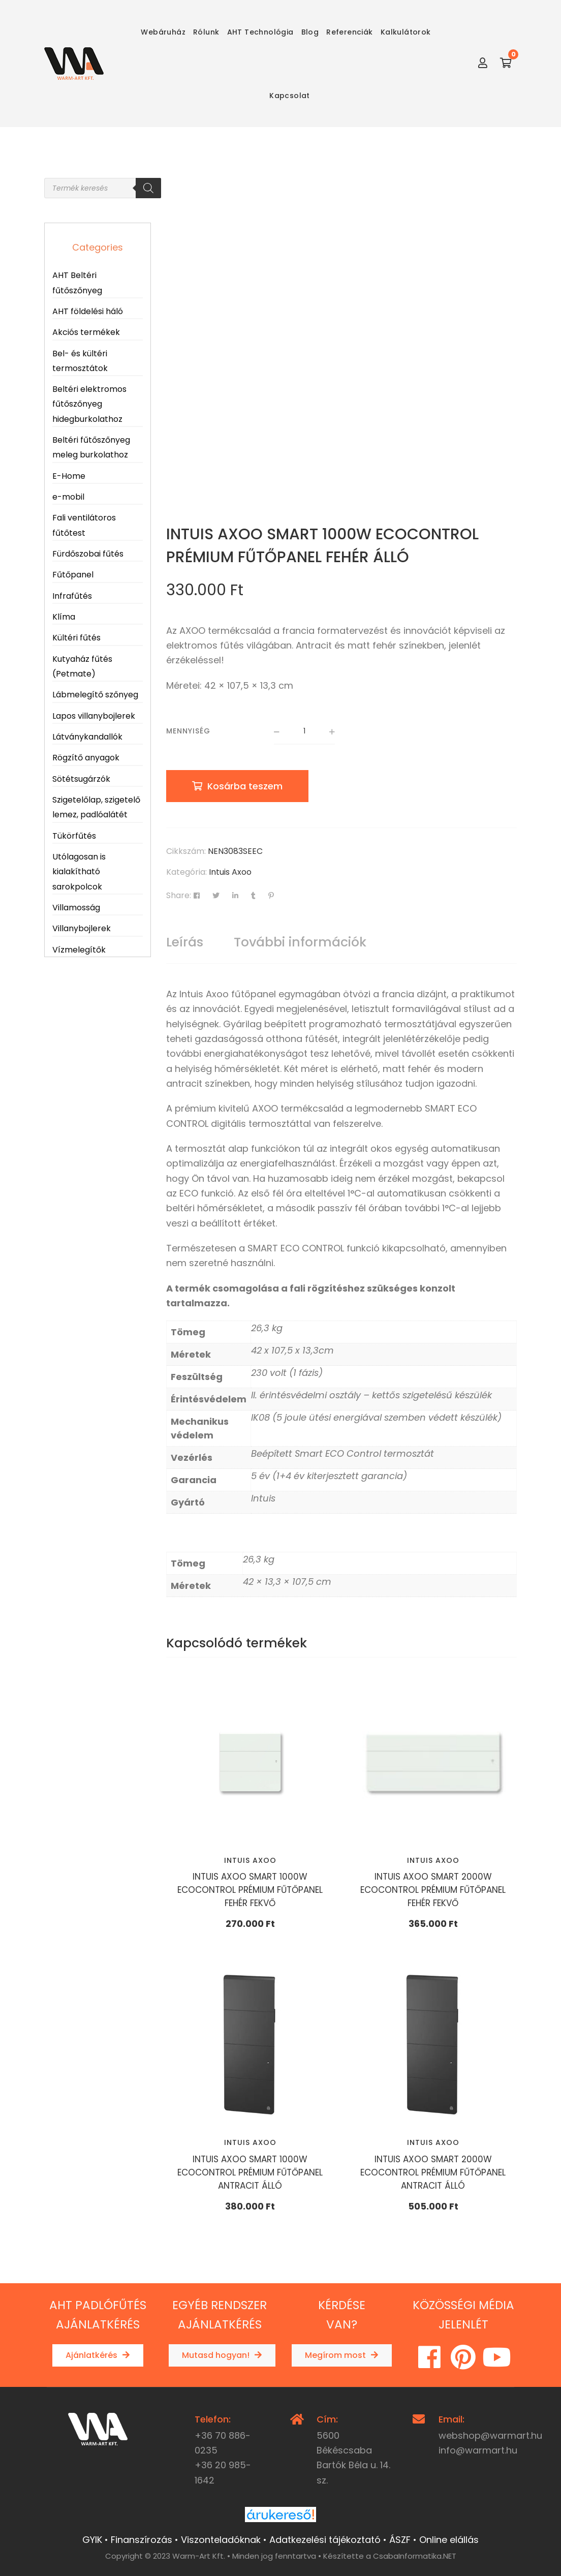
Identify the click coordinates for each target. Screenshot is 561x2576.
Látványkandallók (87, 737)
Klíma (63, 617)
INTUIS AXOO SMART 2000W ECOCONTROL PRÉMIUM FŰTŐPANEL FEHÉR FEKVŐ (433, 1889)
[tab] (184, 942)
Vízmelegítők (79, 950)
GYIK (92, 2539)
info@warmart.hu (478, 2450)
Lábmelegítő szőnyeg (95, 694)
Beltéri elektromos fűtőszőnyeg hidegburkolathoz (89, 404)
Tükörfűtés (74, 836)
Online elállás (449, 2539)
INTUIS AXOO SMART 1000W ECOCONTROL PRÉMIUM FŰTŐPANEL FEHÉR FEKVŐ (250, 1889)
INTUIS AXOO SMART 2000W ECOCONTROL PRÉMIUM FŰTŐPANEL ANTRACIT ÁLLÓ (433, 2172)
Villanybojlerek (81, 928)
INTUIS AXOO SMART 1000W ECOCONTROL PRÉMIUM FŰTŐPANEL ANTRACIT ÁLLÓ (250, 2172)
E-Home (68, 476)
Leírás (184, 942)
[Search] (148, 188)
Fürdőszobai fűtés (87, 554)
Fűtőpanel (73, 574)
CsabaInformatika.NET (414, 2556)
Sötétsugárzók (81, 779)
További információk (300, 942)
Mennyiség (188, 731)
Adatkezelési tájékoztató (325, 2539)
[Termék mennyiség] (304, 732)
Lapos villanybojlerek (93, 716)
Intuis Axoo (230, 872)
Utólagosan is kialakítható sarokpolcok (79, 872)
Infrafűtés (72, 596)
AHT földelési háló (87, 311)
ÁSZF (400, 2539)
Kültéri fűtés (76, 637)
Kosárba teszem (245, 786)
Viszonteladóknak (221, 2539)
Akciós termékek (86, 332)
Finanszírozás (141, 2539)
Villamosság (76, 907)
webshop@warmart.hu (490, 2435)
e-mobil (68, 497)
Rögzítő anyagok (85, 757)
